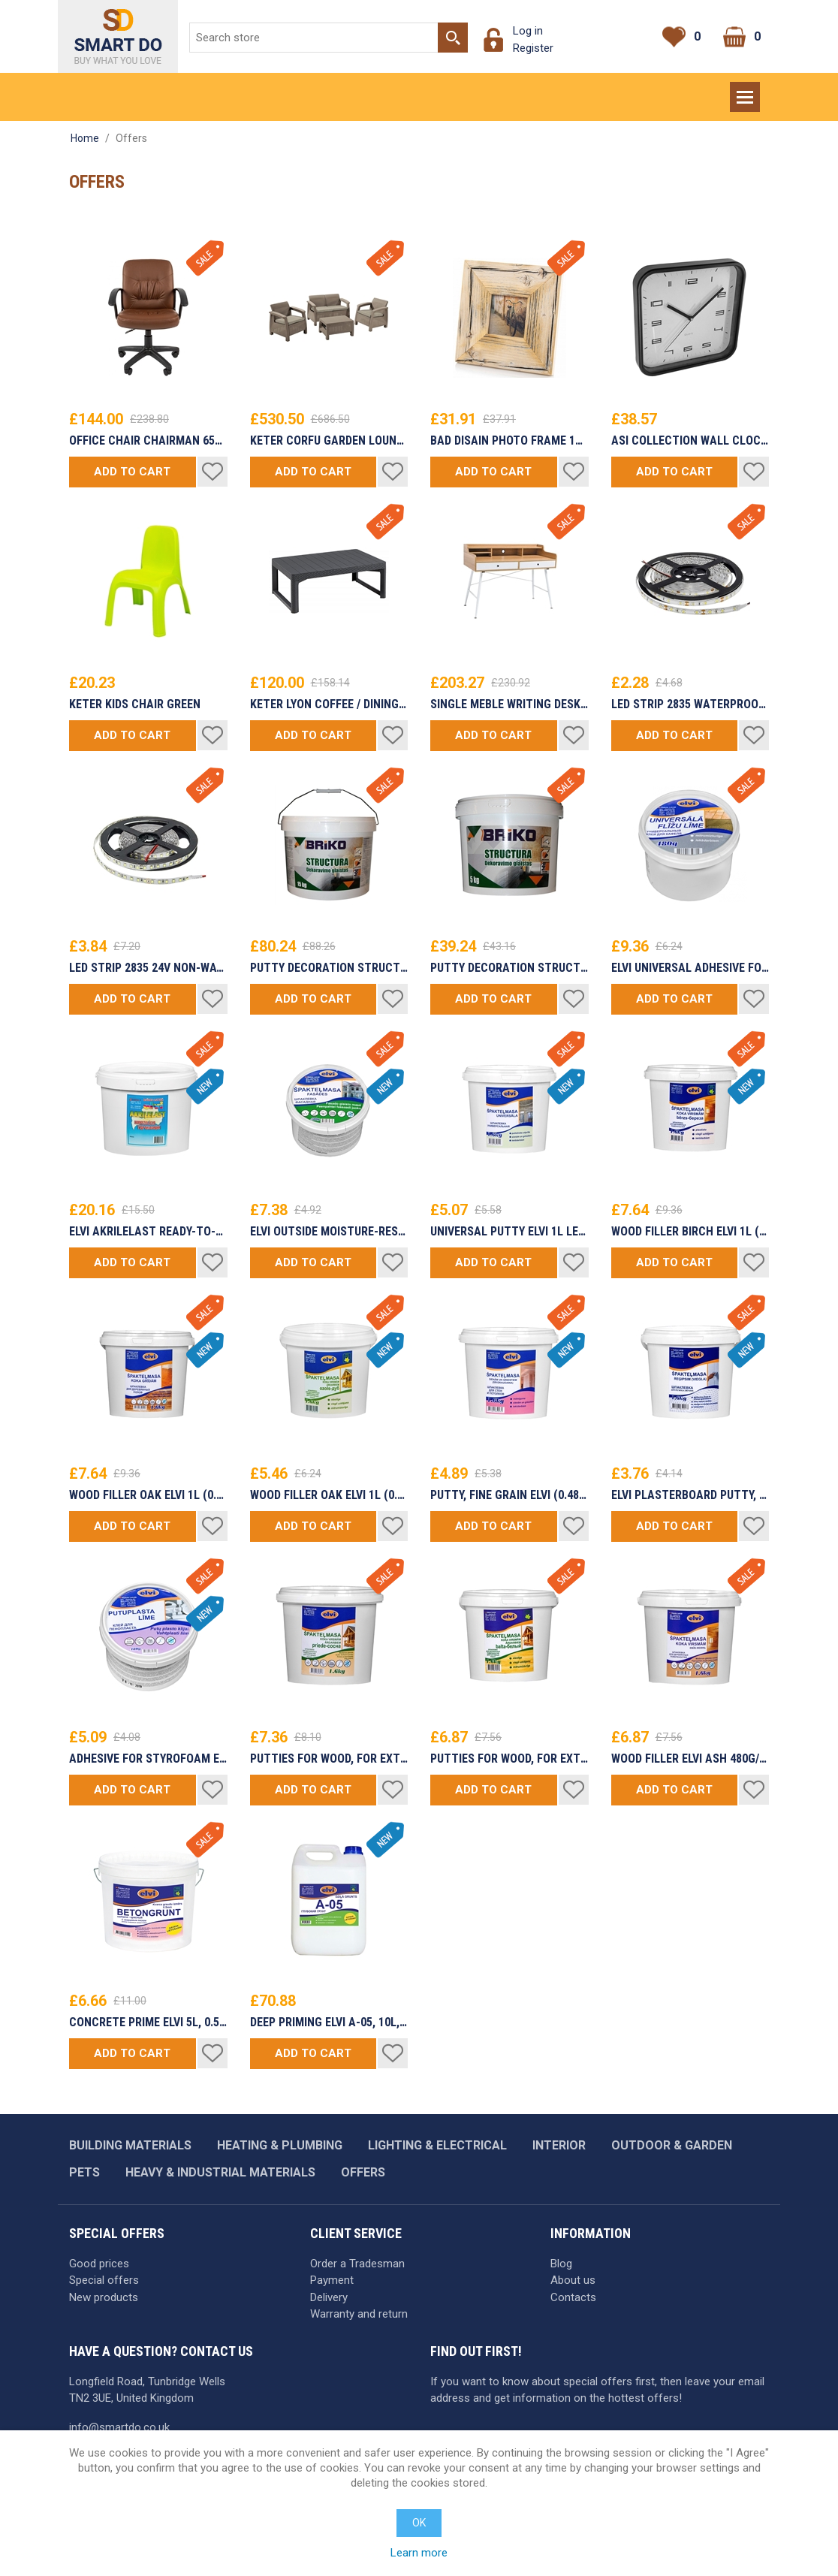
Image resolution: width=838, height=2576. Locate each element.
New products (103, 2297)
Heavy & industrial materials (220, 2172)
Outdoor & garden (671, 2145)
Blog (561, 2263)
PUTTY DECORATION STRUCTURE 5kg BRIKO (509, 968)
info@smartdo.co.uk (119, 2427)
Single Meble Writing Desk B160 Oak (509, 704)
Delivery (329, 2297)
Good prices (99, 2263)
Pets (84, 2172)
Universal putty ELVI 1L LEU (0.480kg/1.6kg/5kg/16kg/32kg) (509, 1231)
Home (85, 138)
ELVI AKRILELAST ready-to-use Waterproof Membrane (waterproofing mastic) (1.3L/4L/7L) (148, 1231)
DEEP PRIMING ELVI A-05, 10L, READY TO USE (329, 2022)
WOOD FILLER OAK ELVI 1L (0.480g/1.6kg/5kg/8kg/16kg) (148, 1495)
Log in (528, 31)
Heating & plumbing (279, 2145)
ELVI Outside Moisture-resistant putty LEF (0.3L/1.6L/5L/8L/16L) (329, 1231)
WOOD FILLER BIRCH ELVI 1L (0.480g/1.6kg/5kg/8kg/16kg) (690, 1231)
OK (419, 2523)
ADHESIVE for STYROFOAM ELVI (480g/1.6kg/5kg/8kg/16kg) (148, 1759)
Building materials (130, 2145)
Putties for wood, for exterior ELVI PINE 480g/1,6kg (329, 1759)
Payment (332, 2280)
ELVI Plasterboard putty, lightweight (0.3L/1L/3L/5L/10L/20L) (690, 1495)
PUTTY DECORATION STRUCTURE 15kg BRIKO (329, 968)
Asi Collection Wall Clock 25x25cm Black (690, 441)
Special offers (104, 2280)
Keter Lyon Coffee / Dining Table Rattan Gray (329, 704)
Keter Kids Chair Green (134, 704)
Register (533, 48)
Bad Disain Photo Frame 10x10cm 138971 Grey (509, 441)
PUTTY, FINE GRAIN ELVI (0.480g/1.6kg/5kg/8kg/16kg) (509, 1495)
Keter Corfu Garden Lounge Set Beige (329, 441)
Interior (559, 2145)
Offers (363, 2172)
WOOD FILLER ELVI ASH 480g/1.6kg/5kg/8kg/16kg (690, 1759)
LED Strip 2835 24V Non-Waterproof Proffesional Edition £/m (148, 968)
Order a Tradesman (357, 2263)
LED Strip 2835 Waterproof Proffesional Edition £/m (690, 704)
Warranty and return (359, 2314)
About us (572, 2280)
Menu (746, 90)
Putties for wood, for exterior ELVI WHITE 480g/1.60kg (509, 1759)
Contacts (573, 2297)
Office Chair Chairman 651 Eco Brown (148, 441)
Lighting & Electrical (437, 2145)
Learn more (419, 2552)
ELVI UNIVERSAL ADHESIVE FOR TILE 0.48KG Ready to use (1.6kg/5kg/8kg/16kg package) (690, 968)
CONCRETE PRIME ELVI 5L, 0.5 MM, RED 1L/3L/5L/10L (148, 2022)
